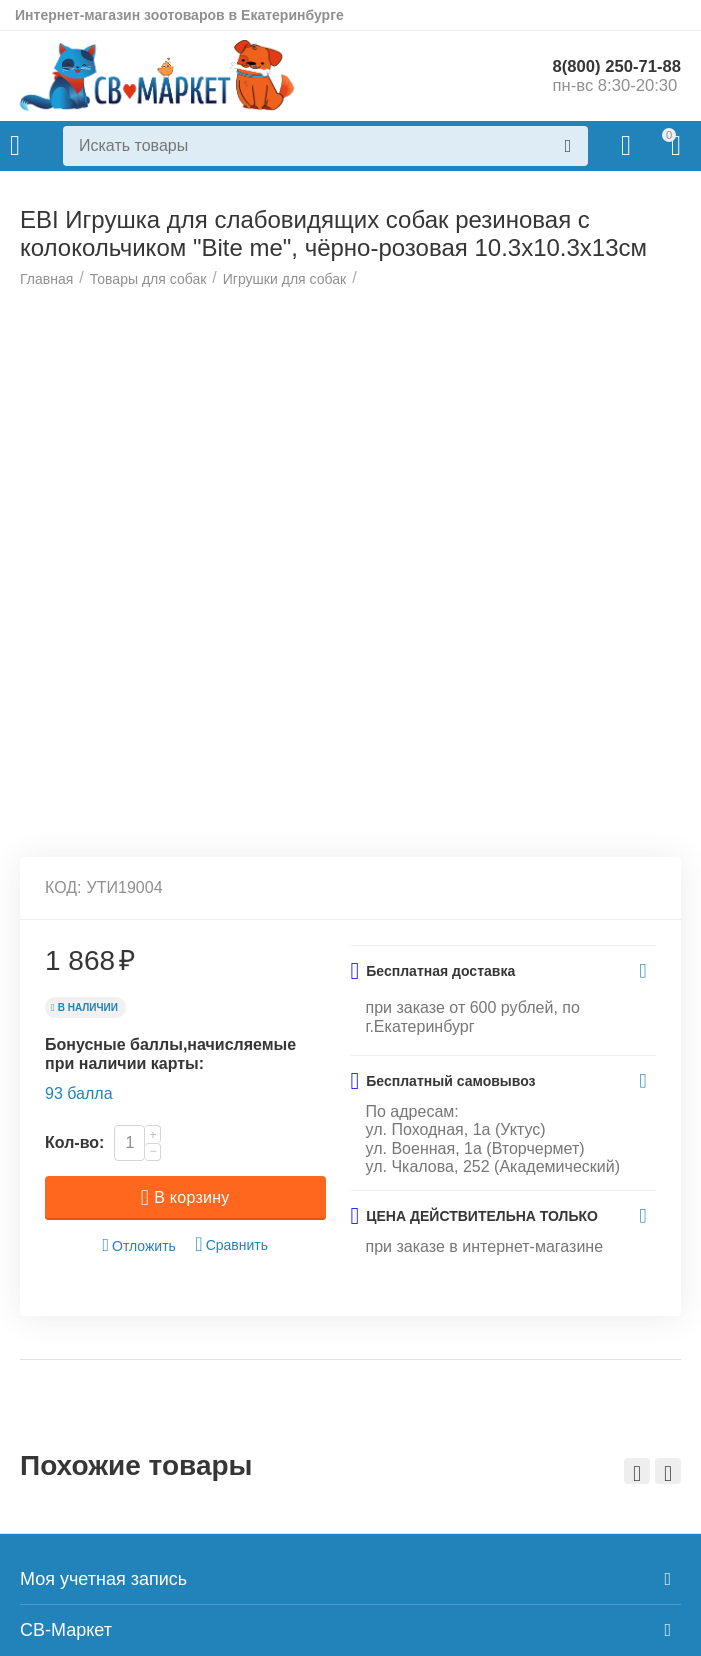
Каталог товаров (15, 146)
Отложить (139, 1531)
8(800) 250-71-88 (611, 66)
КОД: (63, 1174)
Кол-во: (74, 1428)
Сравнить (231, 1530)
